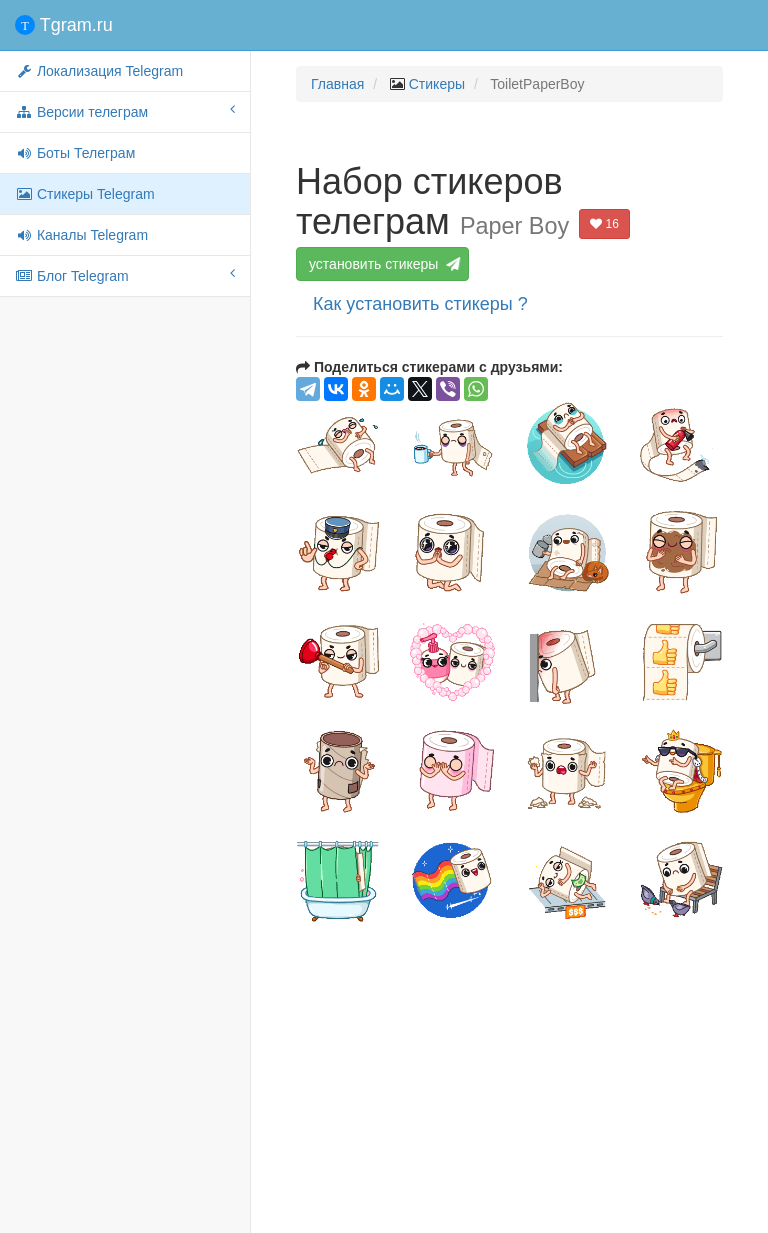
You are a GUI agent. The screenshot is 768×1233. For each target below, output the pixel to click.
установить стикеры (382, 264)
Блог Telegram (125, 275)
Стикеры (437, 84)
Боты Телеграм (75, 153)
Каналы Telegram (81, 235)
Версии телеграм (125, 111)
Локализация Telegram (99, 71)
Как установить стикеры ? (420, 304)
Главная (337, 84)
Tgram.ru (64, 25)
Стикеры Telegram (85, 194)
